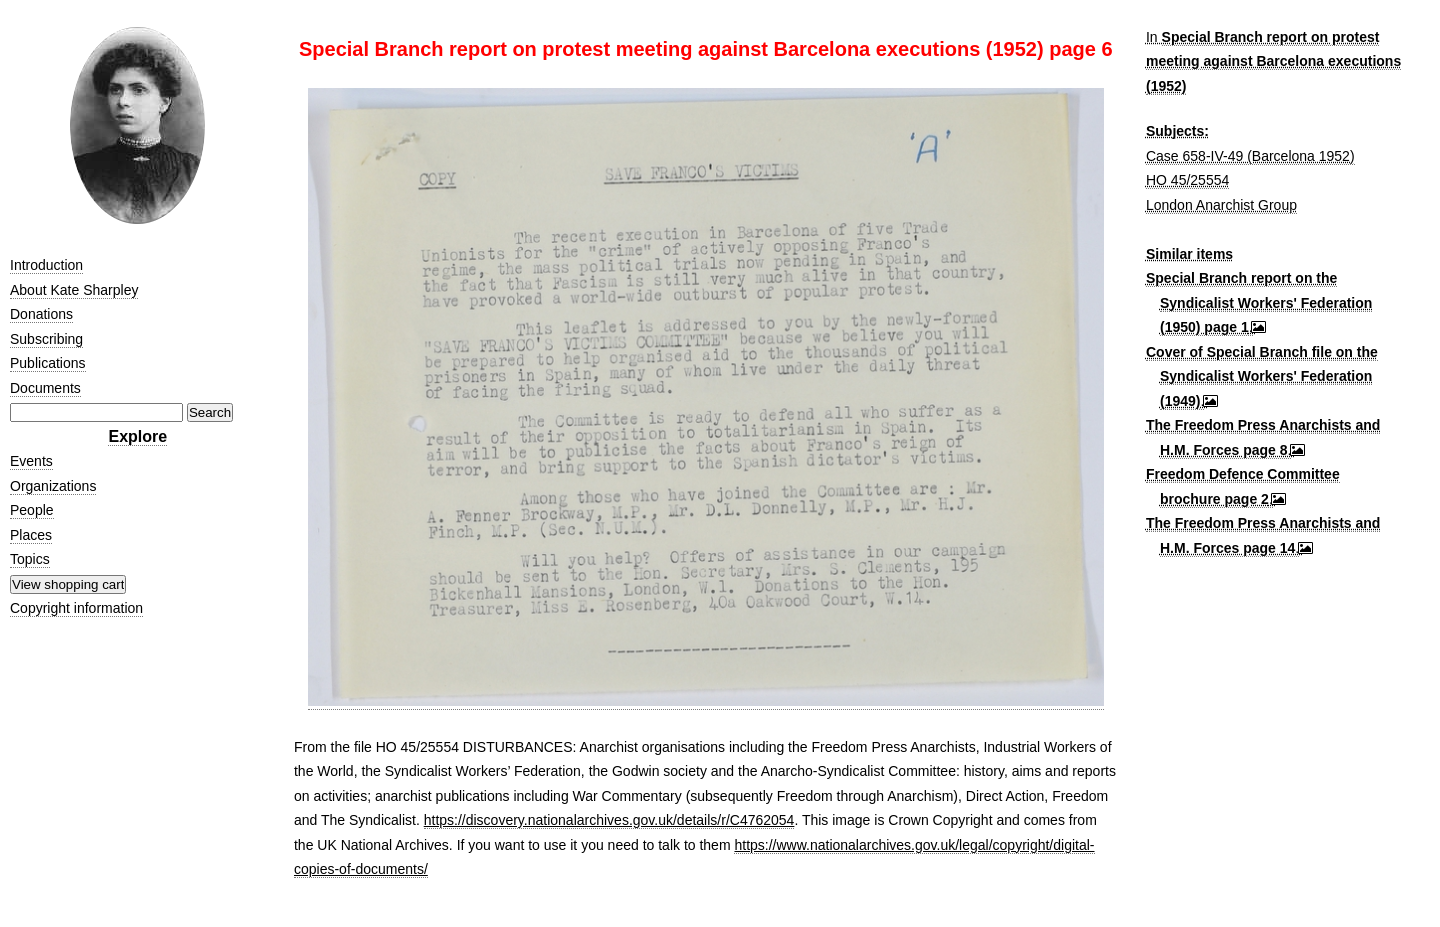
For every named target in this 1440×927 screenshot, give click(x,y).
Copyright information (76, 608)
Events (31, 461)
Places (31, 535)
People (32, 510)
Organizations (53, 486)
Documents (45, 388)
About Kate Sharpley (74, 290)
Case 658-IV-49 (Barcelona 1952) (1250, 156)
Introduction (46, 265)
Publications (48, 363)
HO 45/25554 (1187, 180)
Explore (137, 436)
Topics (30, 559)
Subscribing (46, 339)
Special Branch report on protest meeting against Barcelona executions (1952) (1273, 61)
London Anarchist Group (1221, 205)
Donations (41, 314)
